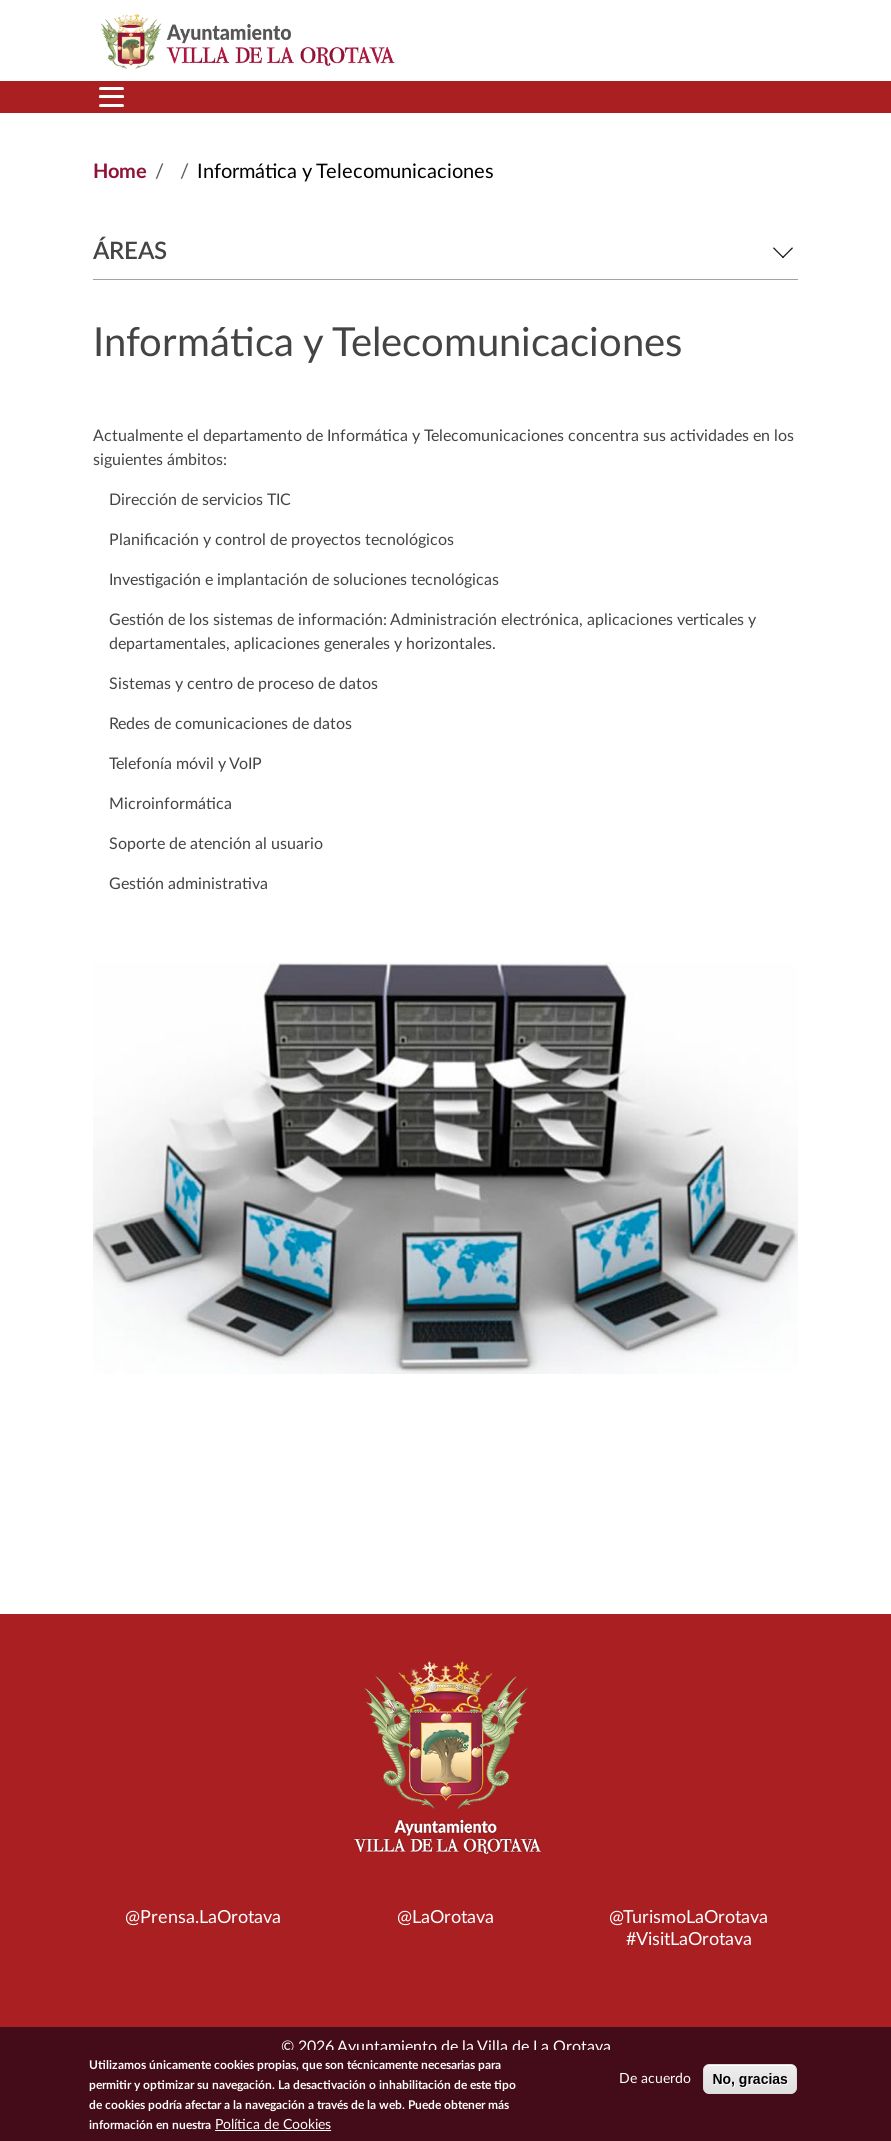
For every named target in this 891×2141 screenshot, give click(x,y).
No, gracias (749, 2085)
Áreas (445, 252)
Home (120, 172)
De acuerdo (655, 2085)
